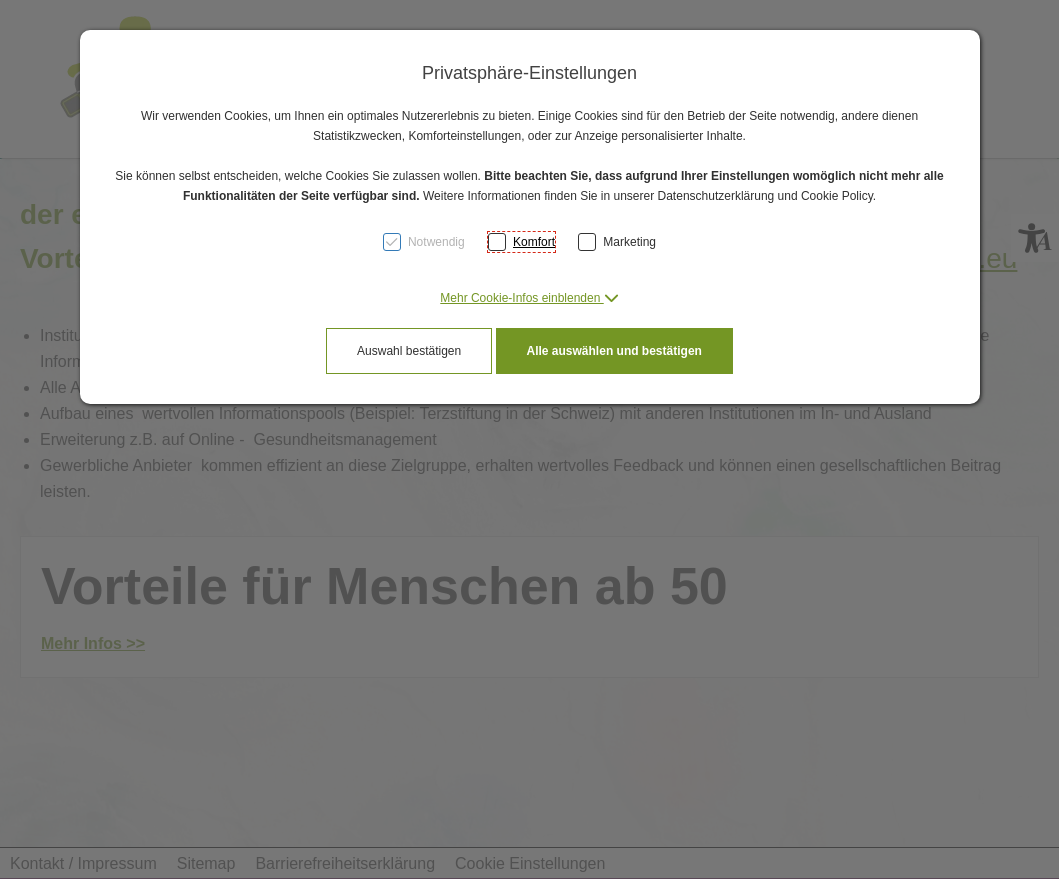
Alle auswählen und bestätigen (614, 351)
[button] (529, 298)
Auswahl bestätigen (409, 351)
